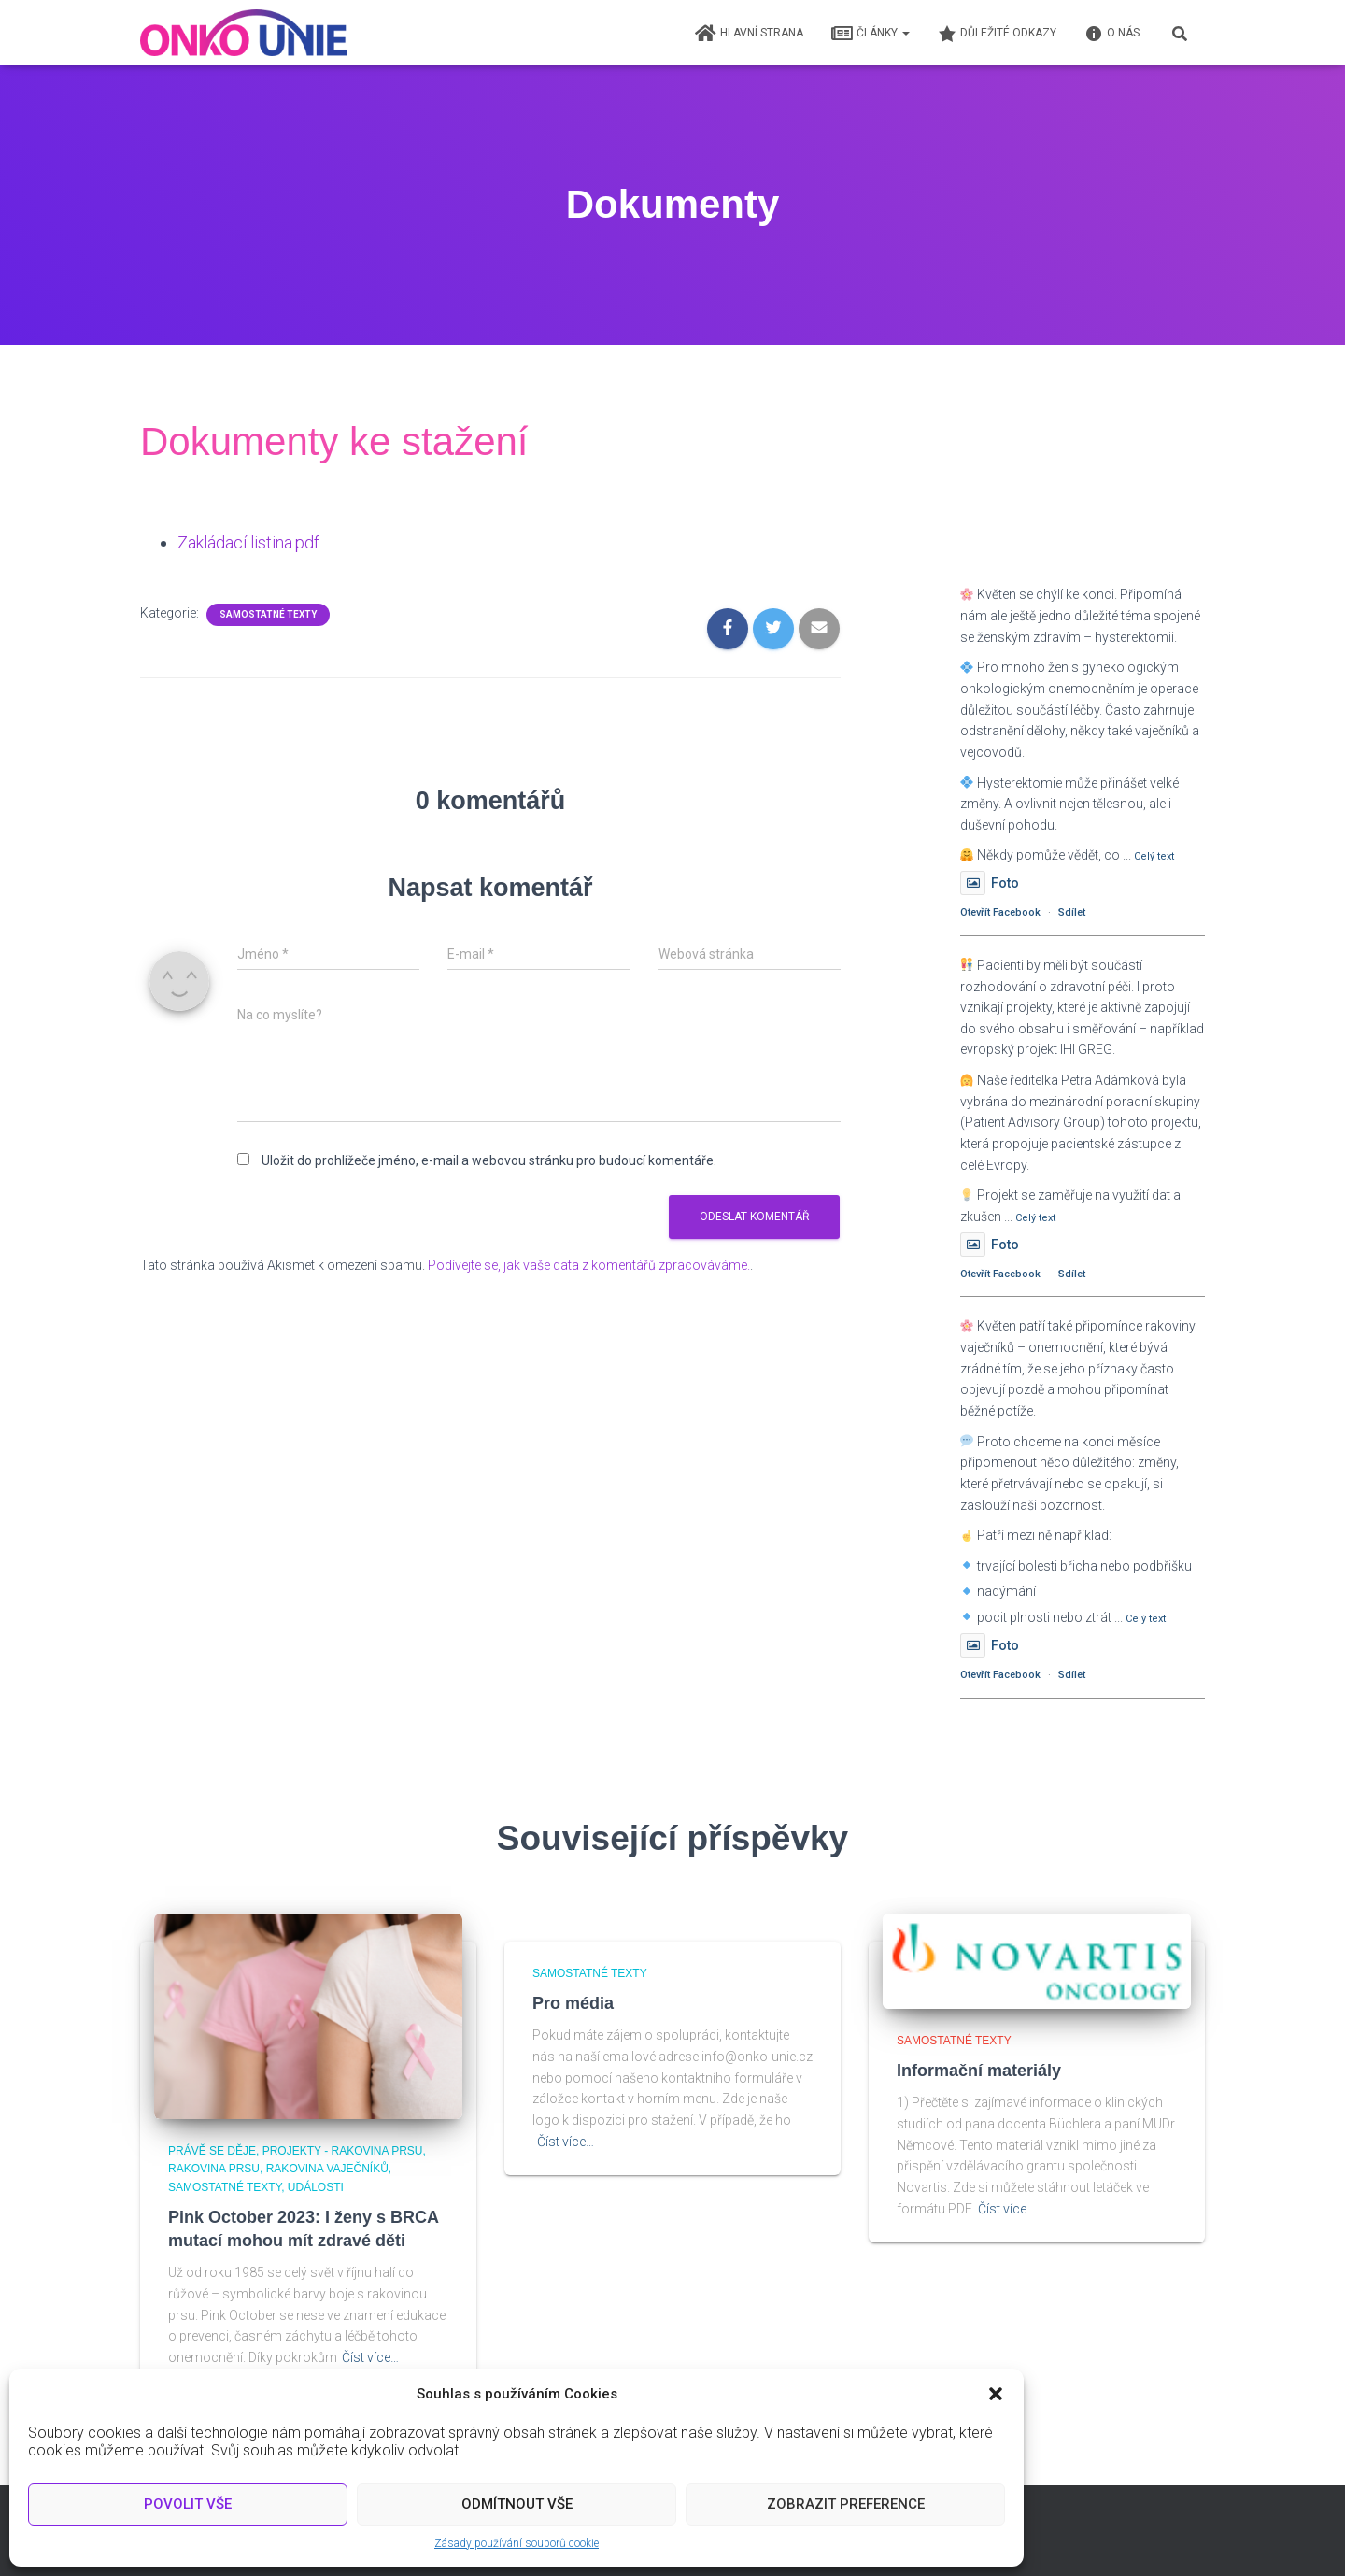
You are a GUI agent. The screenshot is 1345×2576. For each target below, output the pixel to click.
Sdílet (1071, 912)
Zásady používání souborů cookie (516, 2543)
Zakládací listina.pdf (248, 542)
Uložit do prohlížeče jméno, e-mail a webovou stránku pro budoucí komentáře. (489, 1159)
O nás (1112, 33)
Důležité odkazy (997, 33)
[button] (995, 2393)
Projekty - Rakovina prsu (342, 2150)
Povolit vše (188, 2504)
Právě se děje (212, 2150)
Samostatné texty (268, 613)
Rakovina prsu (214, 2168)
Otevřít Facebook (1000, 912)
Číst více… (370, 2357)
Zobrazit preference (846, 2504)
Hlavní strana (749, 33)
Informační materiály (979, 2070)
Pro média (573, 2003)
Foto (989, 882)
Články (870, 33)
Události (316, 2187)
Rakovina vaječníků (327, 2168)
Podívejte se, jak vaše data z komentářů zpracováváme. (589, 1264)
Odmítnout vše (517, 2504)
